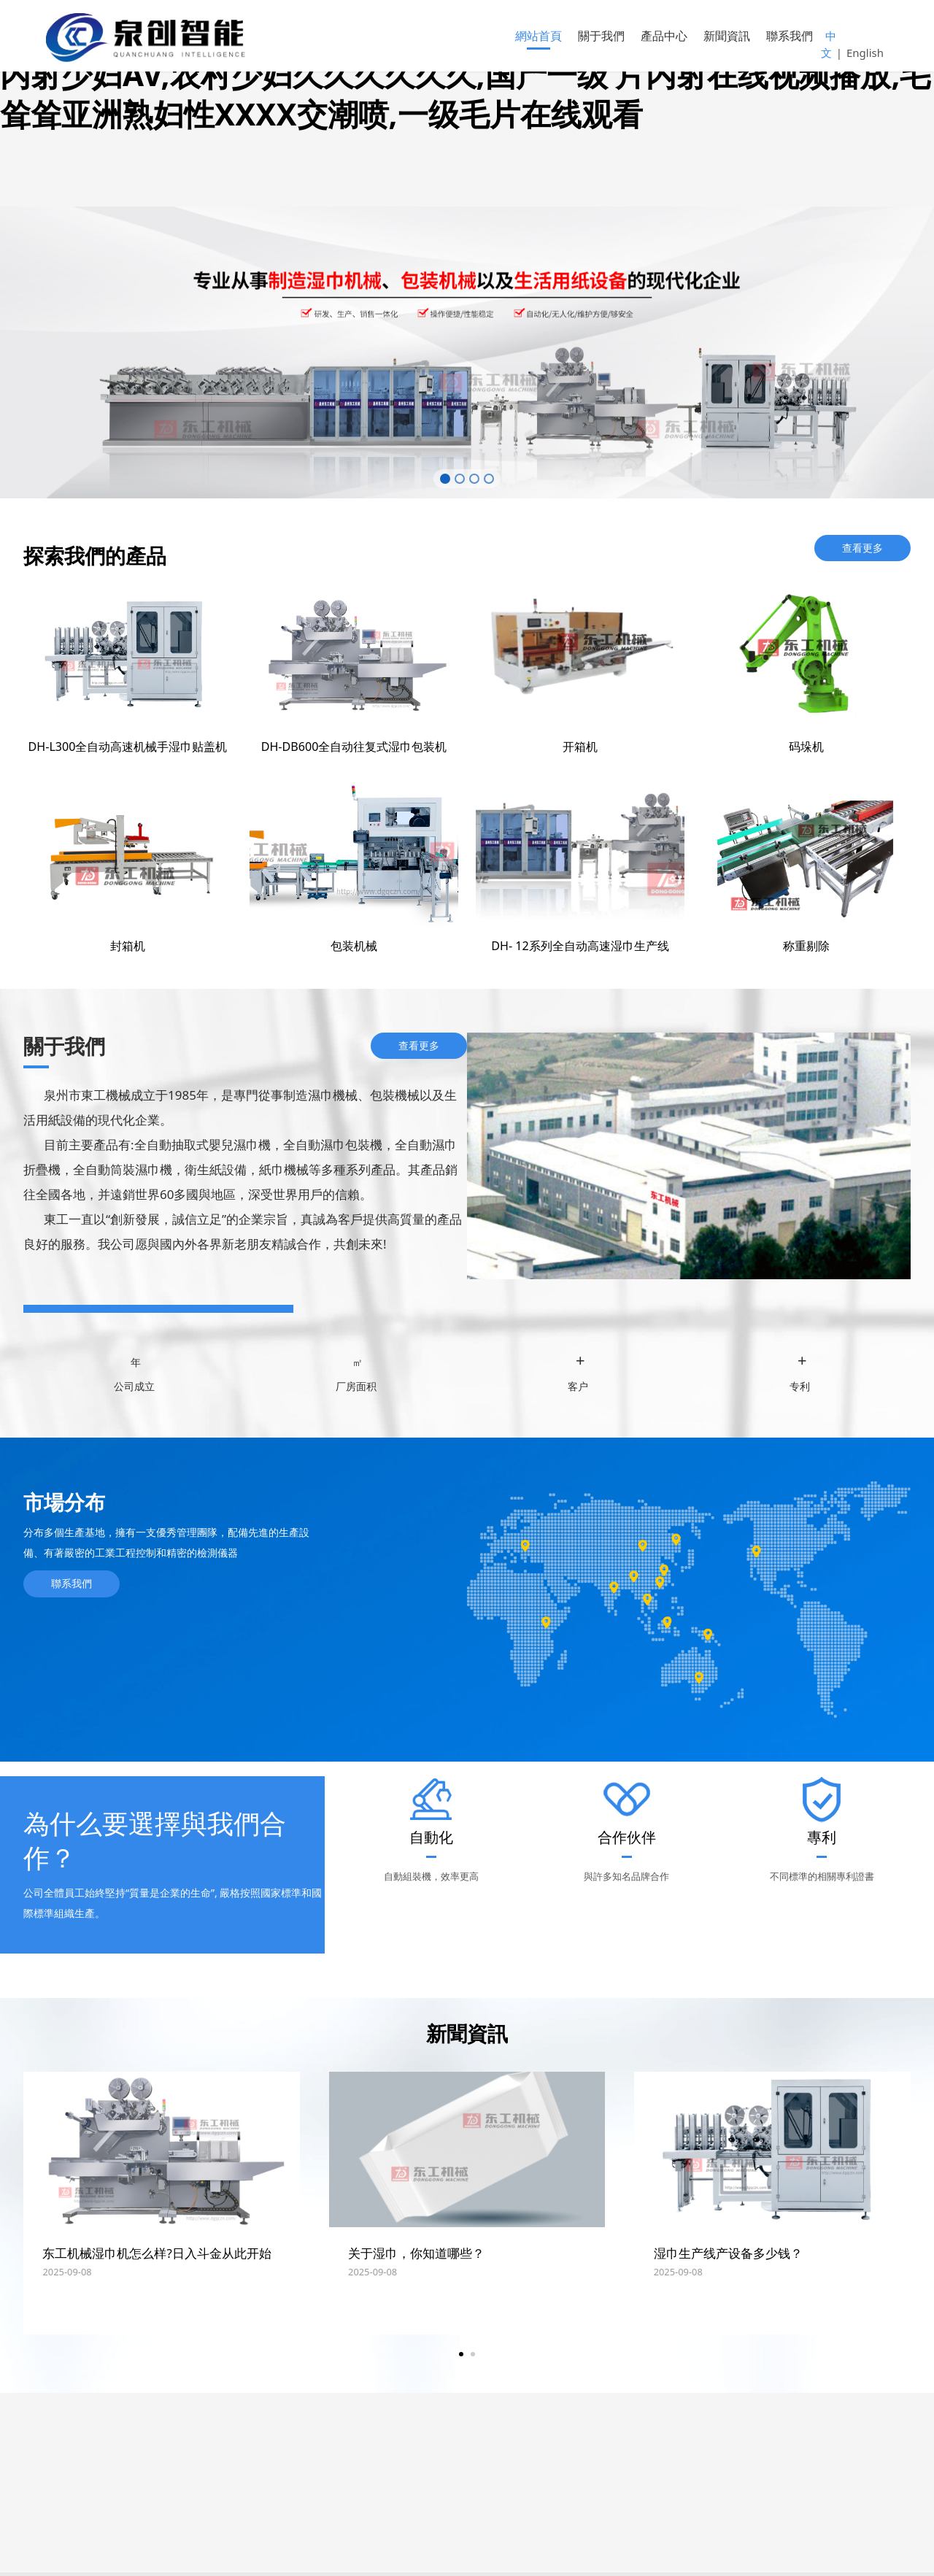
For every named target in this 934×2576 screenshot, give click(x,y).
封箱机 (127, 949)
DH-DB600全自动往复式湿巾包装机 (354, 750)
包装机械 (354, 949)
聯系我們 (789, 36)
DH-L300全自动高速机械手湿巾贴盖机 (128, 750)
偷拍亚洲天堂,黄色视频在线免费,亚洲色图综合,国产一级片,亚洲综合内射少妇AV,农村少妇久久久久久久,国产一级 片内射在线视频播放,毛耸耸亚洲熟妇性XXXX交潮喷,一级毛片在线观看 (465, 73)
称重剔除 (806, 949)
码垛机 (806, 750)
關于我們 (601, 36)
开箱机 (580, 750)
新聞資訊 (726, 36)
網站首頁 (538, 36)
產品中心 (664, 36)
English (865, 52)
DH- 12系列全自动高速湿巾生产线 (579, 949)
